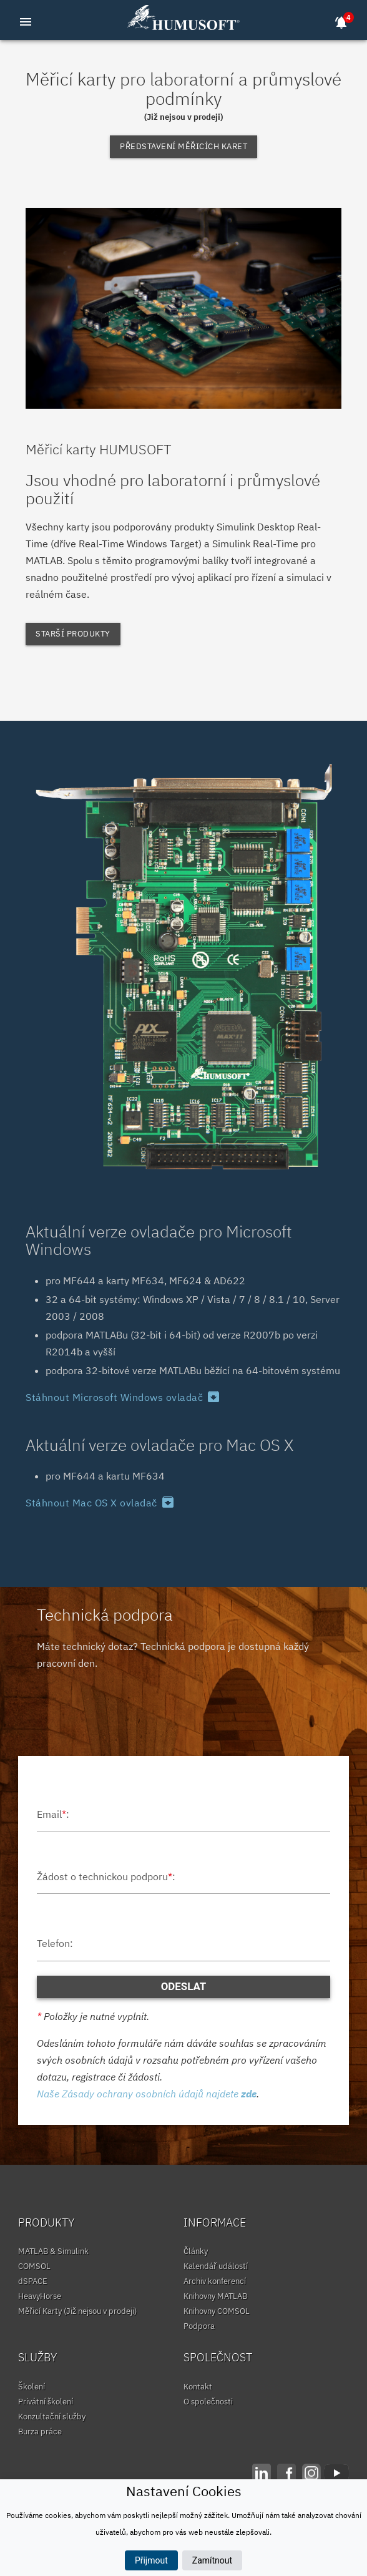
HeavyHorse (39, 2296)
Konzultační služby (52, 2416)
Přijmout (151, 2560)
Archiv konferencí (215, 2281)
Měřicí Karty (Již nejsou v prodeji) (77, 2311)
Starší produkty (73, 633)
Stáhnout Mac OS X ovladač (100, 1502)
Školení (31, 2386)
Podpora (199, 2326)
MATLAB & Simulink (53, 2251)
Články (196, 2251)
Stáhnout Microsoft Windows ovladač (123, 1397)
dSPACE (32, 2281)
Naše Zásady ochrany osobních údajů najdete (147, 2093)
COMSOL (34, 2266)
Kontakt (198, 2386)
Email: (53, 1814)
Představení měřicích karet (183, 146)
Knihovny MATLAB (215, 2296)
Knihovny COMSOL (217, 2311)
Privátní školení (45, 2401)
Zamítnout (212, 2560)
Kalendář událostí (216, 2266)
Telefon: (55, 1943)
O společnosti (208, 2401)
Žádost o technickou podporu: (106, 1876)
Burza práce (40, 2431)
